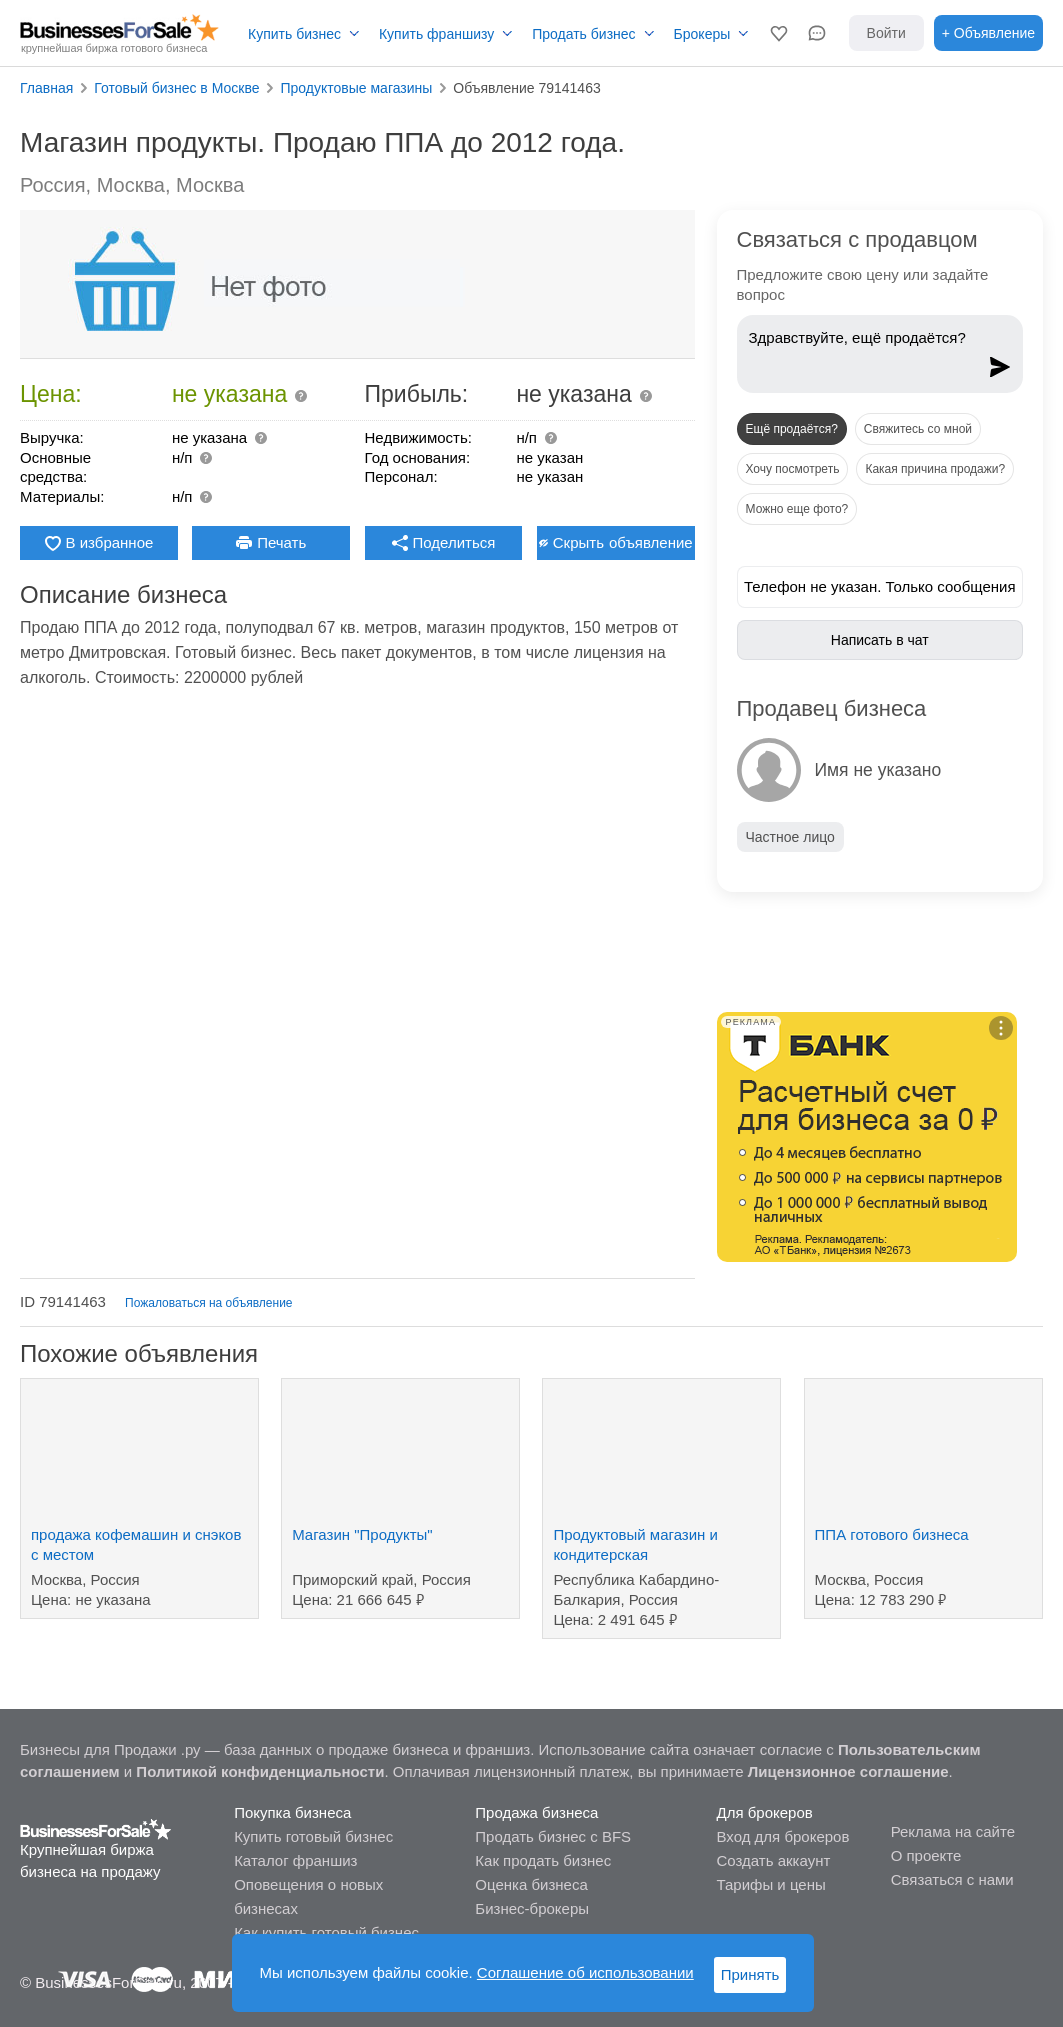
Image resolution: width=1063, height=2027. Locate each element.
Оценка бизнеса (531, 1884)
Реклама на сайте (953, 1831)
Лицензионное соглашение (848, 1771)
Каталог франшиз (295, 1860)
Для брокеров (765, 1812)
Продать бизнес (583, 34)
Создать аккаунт (774, 1860)
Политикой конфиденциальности (260, 1771)
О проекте (926, 1855)
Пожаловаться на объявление (208, 1303)
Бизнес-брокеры (532, 1908)
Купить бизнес (294, 34)
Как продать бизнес (543, 1860)
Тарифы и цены (771, 1884)
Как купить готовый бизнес (326, 1932)
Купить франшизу (436, 34)
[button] (779, 33)
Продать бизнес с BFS (553, 1836)
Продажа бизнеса (536, 1812)
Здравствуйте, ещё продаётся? (862, 349)
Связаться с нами (952, 1879)
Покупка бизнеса (292, 1812)
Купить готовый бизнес (313, 1836)
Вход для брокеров (783, 1836)
